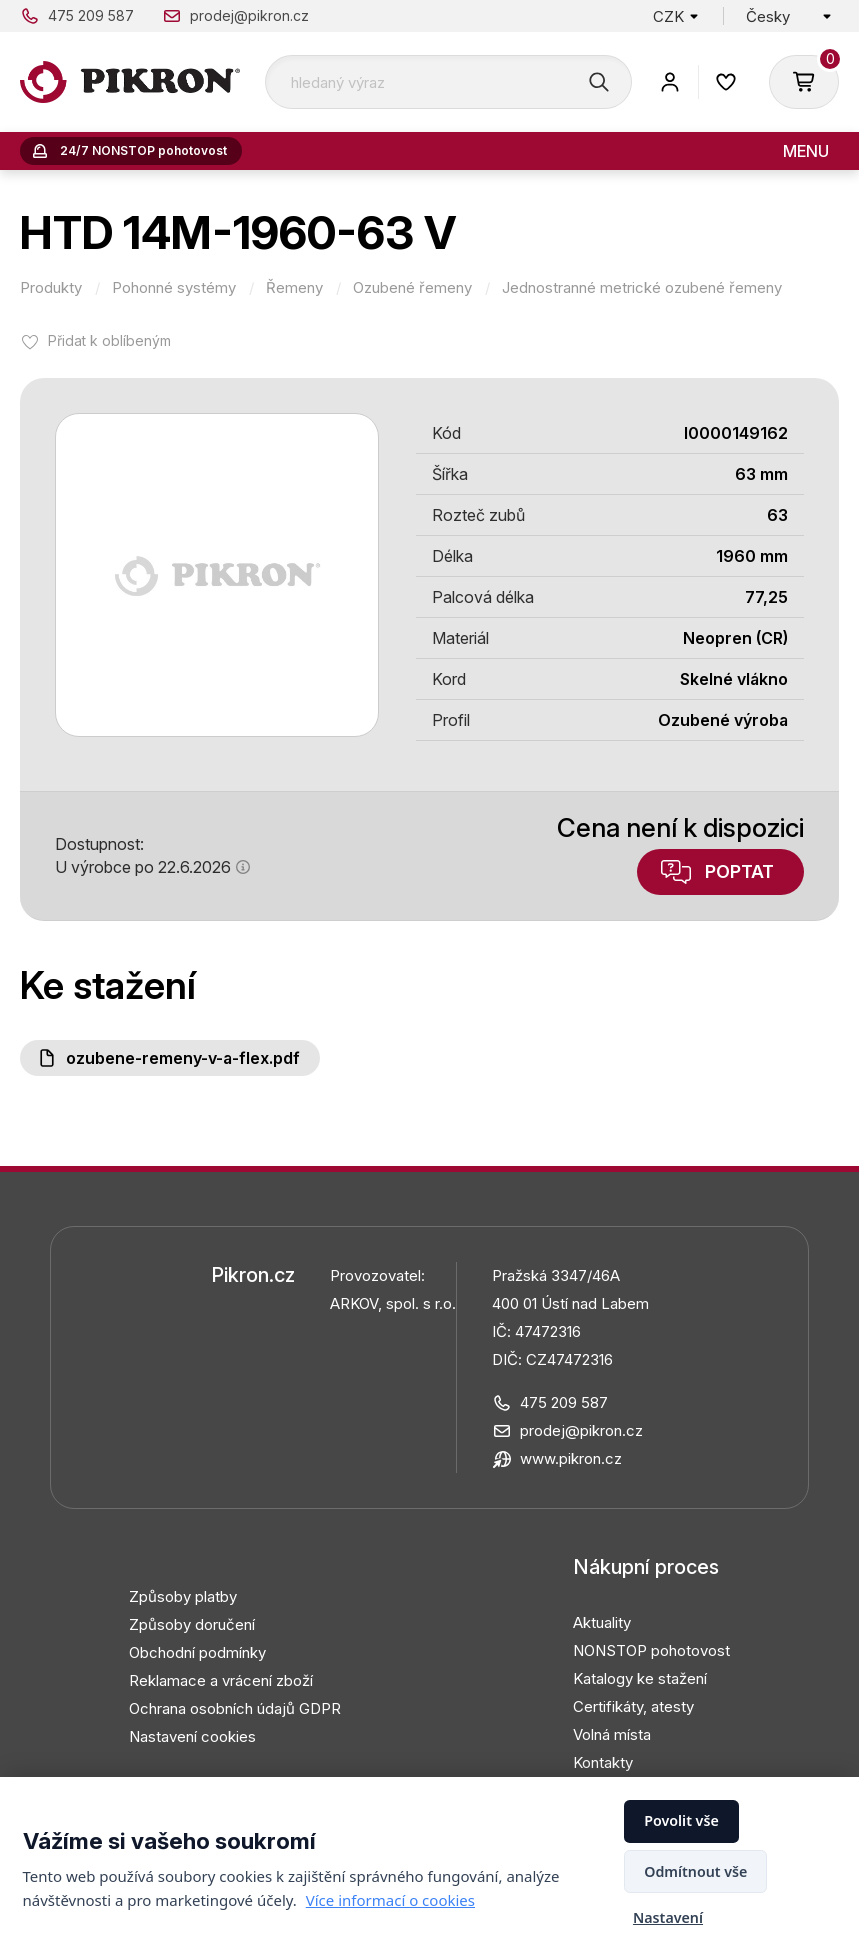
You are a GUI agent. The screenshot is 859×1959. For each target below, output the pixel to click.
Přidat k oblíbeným (109, 340)
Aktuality (602, 1622)
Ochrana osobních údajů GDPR (235, 1708)
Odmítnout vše (695, 1871)
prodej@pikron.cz (249, 15)
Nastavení (668, 1917)
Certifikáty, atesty (633, 1706)
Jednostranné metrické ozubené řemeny (642, 288)
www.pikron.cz (571, 1458)
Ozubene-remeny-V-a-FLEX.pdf (183, 1058)
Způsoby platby (183, 1596)
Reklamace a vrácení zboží (221, 1680)
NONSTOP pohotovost (651, 1650)
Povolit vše (681, 1820)
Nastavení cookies (192, 1736)
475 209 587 (91, 15)
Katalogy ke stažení (640, 1678)
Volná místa (612, 1734)
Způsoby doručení (192, 1624)
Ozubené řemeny (412, 288)
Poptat (739, 871)
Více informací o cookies (390, 1900)
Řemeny (294, 288)
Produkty (51, 288)
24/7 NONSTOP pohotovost (143, 150)
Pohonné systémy (174, 288)
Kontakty (603, 1762)
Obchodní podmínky (197, 1652)
